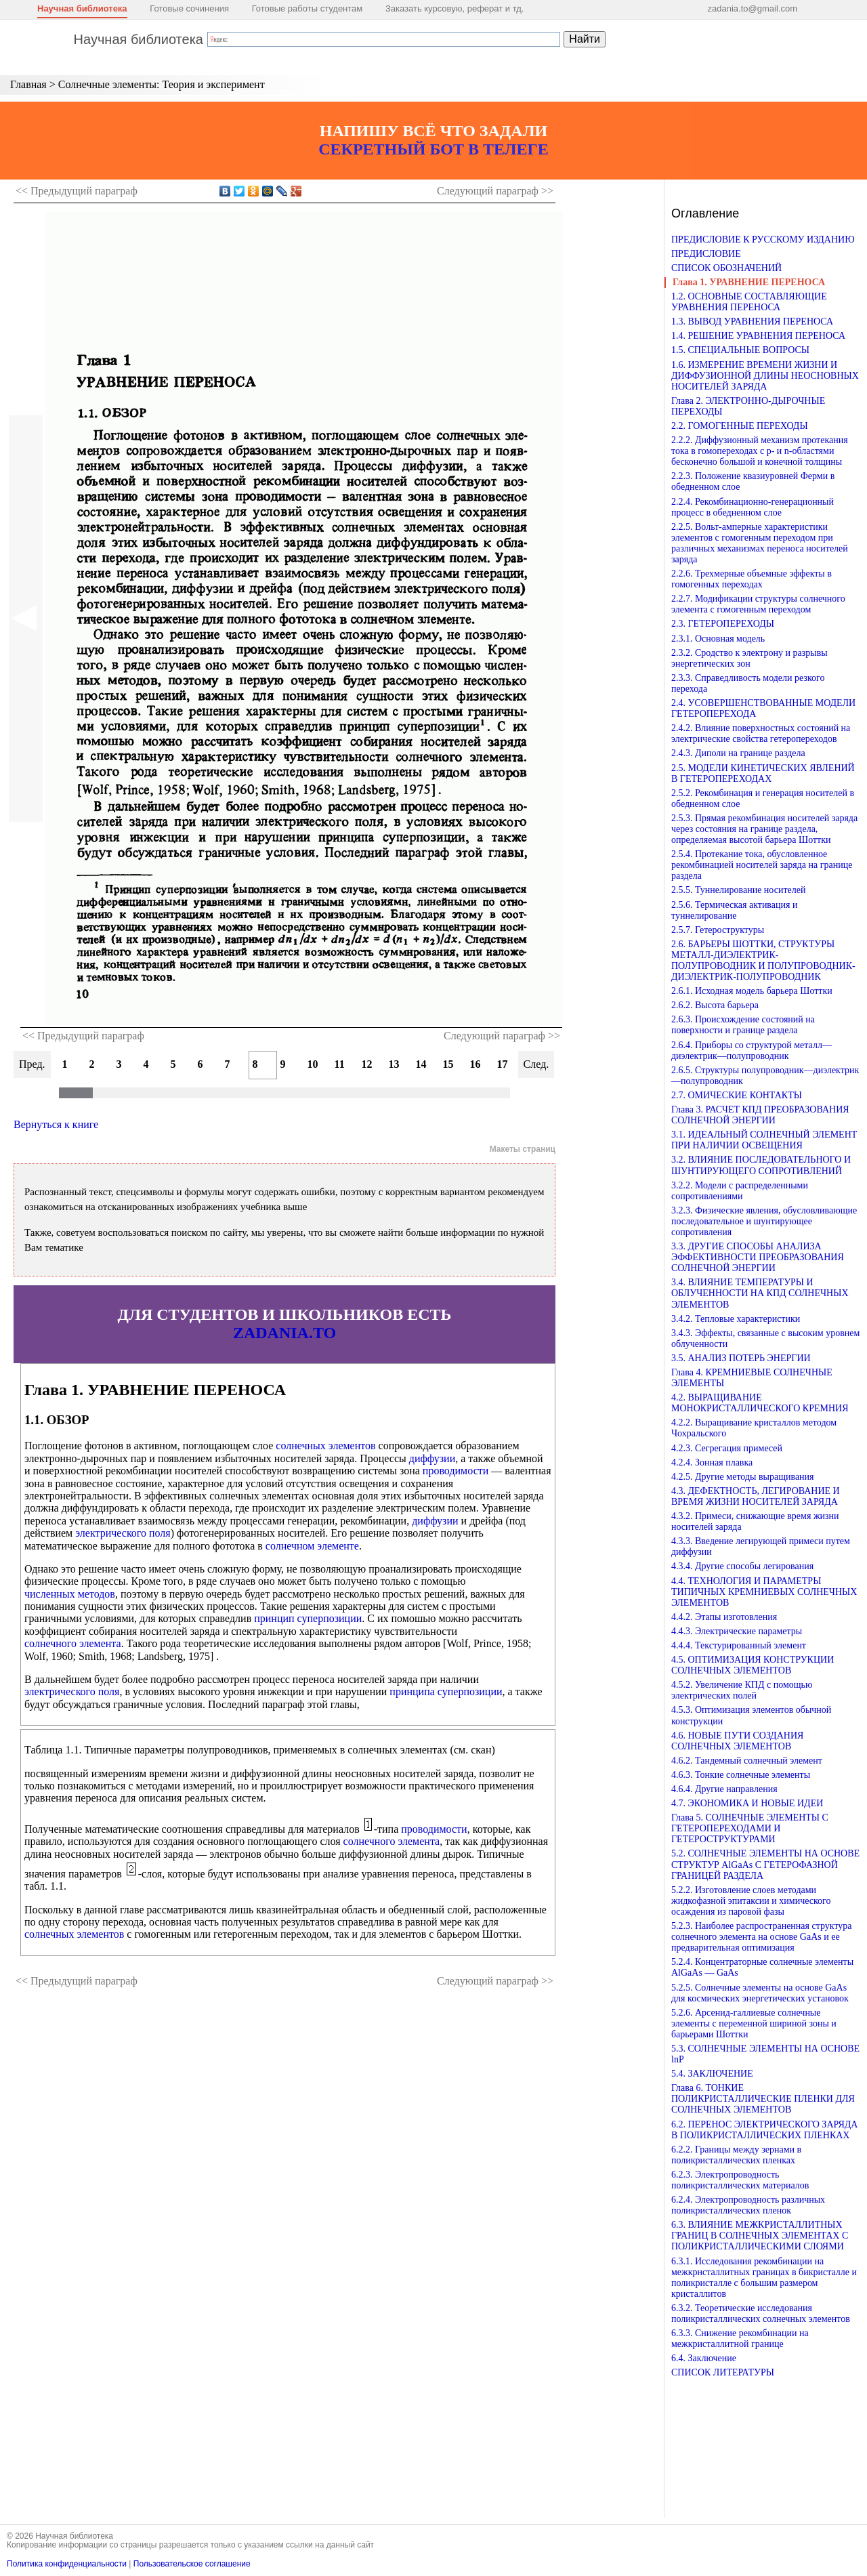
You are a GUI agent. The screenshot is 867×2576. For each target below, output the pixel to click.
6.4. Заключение (703, 2358)
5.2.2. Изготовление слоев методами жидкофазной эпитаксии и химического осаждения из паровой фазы (750, 1901)
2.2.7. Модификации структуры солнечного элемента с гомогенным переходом (758, 604)
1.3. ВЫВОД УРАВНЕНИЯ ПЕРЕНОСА (752, 321)
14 (421, 1064)
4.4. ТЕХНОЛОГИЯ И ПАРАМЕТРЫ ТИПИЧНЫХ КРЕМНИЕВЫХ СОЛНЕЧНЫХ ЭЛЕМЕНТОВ (764, 1592)
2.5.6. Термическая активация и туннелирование (734, 910)
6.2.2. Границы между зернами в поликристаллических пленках (736, 2154)
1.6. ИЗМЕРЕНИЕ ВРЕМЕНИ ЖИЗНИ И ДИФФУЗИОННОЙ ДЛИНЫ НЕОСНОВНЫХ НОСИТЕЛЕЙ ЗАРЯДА (765, 376)
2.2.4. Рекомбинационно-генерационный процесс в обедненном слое (752, 507)
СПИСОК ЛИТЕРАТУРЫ (722, 2372)
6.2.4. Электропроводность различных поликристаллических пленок (748, 2205)
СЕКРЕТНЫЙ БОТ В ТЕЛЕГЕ (433, 149)
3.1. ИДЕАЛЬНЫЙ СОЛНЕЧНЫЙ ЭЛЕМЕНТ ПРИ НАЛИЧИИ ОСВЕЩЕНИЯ (764, 1139)
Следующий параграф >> (502, 1035)
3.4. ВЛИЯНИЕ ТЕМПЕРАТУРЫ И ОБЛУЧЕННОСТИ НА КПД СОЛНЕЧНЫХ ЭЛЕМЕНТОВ (760, 1293)
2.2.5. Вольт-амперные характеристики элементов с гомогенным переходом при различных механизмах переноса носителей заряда (759, 543)
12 (367, 1064)
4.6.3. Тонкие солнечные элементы (740, 1775)
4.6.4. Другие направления (724, 1789)
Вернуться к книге (56, 1124)
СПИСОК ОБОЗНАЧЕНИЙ (726, 268)
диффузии (432, 1458)
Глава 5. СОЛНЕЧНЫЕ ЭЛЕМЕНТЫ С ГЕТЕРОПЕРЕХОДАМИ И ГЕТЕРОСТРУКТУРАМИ (749, 1828)
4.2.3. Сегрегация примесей (726, 1448)
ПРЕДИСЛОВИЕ (706, 254)
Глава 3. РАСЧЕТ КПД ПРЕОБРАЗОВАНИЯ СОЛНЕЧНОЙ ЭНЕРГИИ (760, 1114)
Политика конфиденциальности (67, 2564)
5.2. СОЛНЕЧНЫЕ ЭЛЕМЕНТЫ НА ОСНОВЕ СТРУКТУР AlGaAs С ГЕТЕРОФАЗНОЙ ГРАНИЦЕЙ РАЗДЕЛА (765, 1864)
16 (475, 1064)
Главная (28, 84)
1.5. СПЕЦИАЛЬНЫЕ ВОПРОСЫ (740, 350)
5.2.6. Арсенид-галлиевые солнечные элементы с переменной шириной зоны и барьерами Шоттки (754, 2023)
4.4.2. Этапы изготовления (724, 1617)
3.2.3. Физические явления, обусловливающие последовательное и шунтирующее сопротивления (764, 1221)
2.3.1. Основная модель (718, 638)
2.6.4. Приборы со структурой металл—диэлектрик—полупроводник (751, 1050)
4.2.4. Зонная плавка (712, 1462)
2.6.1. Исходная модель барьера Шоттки (751, 991)
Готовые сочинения (189, 8)
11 (340, 1064)
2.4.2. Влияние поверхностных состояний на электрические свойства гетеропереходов (760, 733)
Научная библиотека (82, 8)
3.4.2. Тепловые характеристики (735, 1319)
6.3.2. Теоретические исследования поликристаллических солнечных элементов (760, 2313)
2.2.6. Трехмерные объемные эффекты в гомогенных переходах (751, 578)
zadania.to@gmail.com (752, 8)
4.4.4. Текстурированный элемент (738, 1645)
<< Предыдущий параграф (83, 1035)
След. (536, 1064)
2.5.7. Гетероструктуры (717, 930)
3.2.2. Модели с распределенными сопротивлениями (739, 1190)
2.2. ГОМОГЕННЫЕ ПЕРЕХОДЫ (739, 426)
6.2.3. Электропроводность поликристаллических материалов (740, 2179)
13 (394, 1064)
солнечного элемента (72, 1643)
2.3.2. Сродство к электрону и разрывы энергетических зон (749, 658)
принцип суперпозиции (308, 1618)
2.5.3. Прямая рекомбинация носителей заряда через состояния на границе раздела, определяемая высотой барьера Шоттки (764, 829)
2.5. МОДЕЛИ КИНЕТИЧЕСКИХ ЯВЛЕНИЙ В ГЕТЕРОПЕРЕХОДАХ (763, 773)
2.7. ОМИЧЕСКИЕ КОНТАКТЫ (736, 1095)
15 (448, 1064)
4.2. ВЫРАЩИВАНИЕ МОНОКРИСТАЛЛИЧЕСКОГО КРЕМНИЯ (760, 1402)
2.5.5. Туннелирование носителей (738, 890)
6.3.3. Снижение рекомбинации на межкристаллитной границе (740, 2338)
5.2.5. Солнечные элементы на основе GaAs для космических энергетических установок (760, 1992)
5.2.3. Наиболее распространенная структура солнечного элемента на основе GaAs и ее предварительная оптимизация (761, 1937)
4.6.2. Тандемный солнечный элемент (746, 1761)
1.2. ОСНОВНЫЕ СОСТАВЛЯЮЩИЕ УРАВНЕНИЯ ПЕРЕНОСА (749, 301)
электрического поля (122, 1533)
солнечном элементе (312, 1546)
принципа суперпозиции (445, 1691)
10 (313, 1064)
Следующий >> (495, 190)
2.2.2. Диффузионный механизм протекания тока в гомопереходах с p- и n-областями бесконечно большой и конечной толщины (759, 451)
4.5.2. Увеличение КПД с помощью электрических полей (741, 1690)
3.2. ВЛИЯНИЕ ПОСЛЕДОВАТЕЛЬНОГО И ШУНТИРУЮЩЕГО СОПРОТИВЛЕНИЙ (761, 1165)
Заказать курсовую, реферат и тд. (454, 8)
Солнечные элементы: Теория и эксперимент (161, 84)
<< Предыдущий (77, 190)
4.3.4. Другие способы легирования (742, 1566)
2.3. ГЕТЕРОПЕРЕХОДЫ (722, 624)
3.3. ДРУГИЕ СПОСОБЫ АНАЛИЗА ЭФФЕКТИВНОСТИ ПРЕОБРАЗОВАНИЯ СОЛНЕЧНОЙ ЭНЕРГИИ (757, 1257)
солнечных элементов (325, 1445)
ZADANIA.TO (284, 1333)
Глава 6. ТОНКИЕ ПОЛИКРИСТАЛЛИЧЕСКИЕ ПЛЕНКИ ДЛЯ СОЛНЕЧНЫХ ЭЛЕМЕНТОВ (763, 2099)
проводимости (455, 1470)
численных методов (69, 1594)
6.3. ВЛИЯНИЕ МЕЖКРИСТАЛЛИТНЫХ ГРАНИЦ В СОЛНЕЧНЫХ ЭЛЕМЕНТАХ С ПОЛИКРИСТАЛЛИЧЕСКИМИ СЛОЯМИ (759, 2235)
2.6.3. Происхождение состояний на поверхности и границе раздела (743, 1024)
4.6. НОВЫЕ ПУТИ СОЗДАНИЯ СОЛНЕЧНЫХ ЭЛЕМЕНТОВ (737, 1740)
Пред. (32, 1064)
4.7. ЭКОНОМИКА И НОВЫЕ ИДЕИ (747, 1803)
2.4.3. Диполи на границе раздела (738, 753)
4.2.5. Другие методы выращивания (742, 1477)
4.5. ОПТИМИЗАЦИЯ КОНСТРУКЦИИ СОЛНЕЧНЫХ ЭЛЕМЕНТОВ (752, 1665)
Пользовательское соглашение (192, 2564)
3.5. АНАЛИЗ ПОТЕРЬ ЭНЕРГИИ (741, 1358)
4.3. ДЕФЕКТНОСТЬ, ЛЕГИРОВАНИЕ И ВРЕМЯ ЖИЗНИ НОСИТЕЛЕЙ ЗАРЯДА (755, 1496)
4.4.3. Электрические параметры (736, 1631)
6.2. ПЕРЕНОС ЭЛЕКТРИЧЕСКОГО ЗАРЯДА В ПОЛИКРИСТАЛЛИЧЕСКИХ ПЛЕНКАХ (764, 2129)
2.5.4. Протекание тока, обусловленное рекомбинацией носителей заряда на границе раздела (761, 865)
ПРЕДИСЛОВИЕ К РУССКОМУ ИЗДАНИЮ (763, 239)
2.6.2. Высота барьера (715, 1005)
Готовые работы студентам (307, 8)
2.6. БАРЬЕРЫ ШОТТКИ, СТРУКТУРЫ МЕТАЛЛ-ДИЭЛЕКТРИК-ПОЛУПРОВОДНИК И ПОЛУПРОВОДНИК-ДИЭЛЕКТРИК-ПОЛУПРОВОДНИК (763, 960)
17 (502, 1064)
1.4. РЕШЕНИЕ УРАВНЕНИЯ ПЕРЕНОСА (758, 336)
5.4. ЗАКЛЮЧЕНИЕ (712, 2074)
